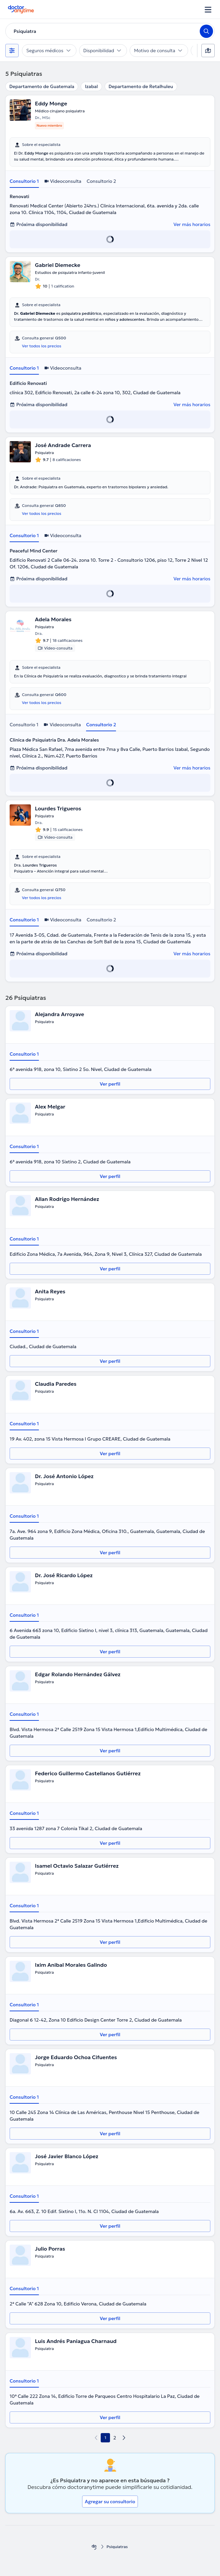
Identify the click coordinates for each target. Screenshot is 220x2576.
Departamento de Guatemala (41, 86)
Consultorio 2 (101, 181)
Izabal (91, 86)
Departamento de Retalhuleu (141, 86)
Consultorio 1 (24, 181)
